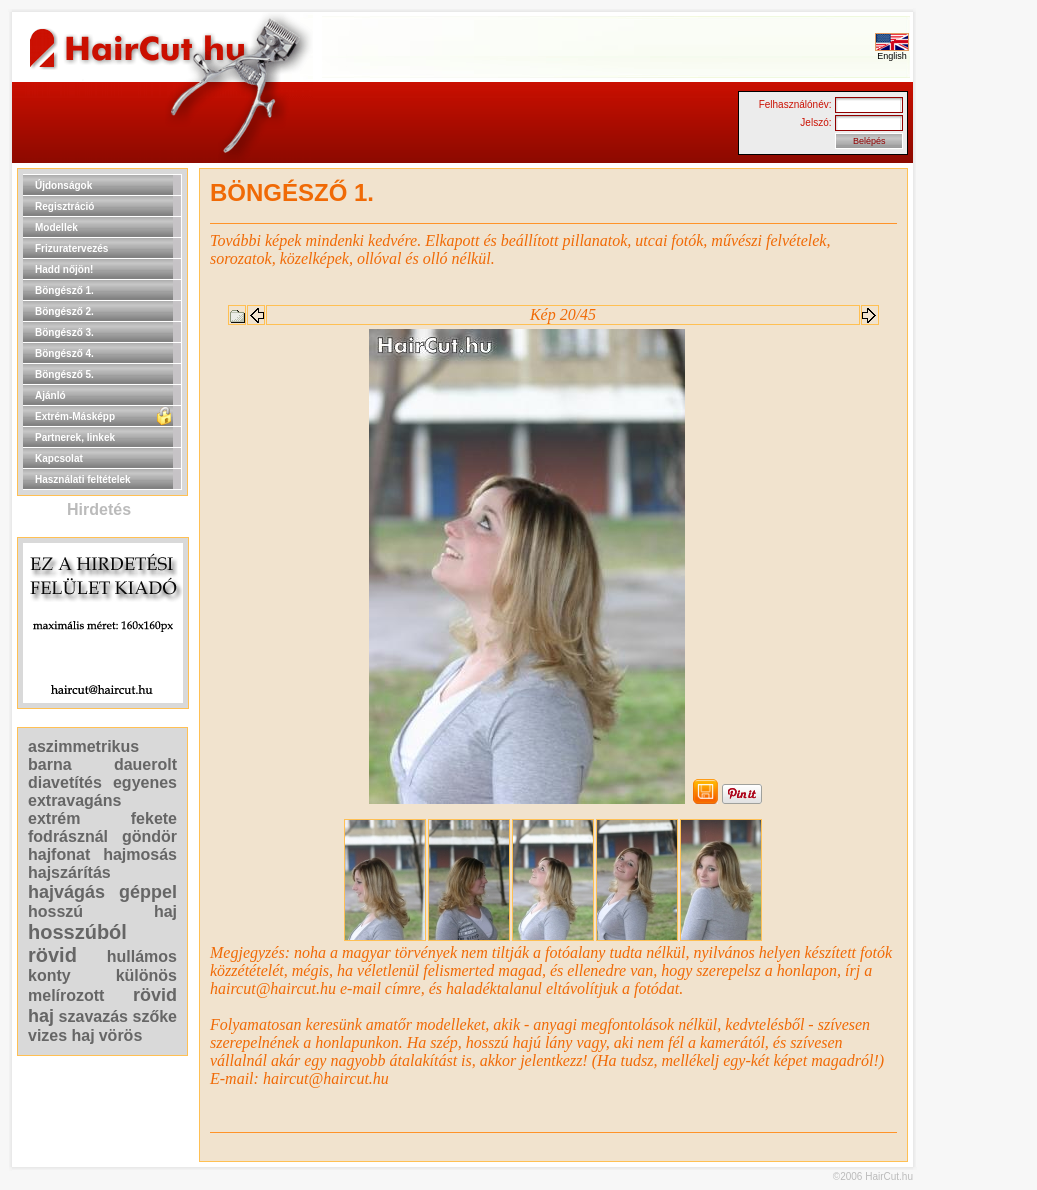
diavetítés (65, 782)
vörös (121, 1035)
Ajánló (50, 395)
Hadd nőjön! (64, 269)
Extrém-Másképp (75, 416)
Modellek (56, 227)
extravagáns (74, 800)
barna (50, 764)
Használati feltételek (83, 479)
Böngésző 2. (64, 311)
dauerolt (145, 764)
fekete (154, 818)
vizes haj (61, 1035)
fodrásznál (68, 836)
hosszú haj (102, 911)
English (892, 52)
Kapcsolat (59, 458)
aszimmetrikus (83, 746)
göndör (149, 836)
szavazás (93, 1016)
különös (146, 975)
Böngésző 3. (64, 332)
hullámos (142, 956)
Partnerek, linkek (75, 437)
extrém (54, 818)
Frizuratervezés (71, 248)
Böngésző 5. (64, 374)
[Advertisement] (977, 468)
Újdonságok (63, 185)
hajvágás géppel (102, 892)
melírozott (66, 995)
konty (49, 975)
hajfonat (59, 854)
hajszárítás (69, 872)
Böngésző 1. (64, 290)
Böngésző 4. (64, 353)
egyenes (145, 782)
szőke (155, 1016)
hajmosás (140, 854)
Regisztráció (64, 206)
